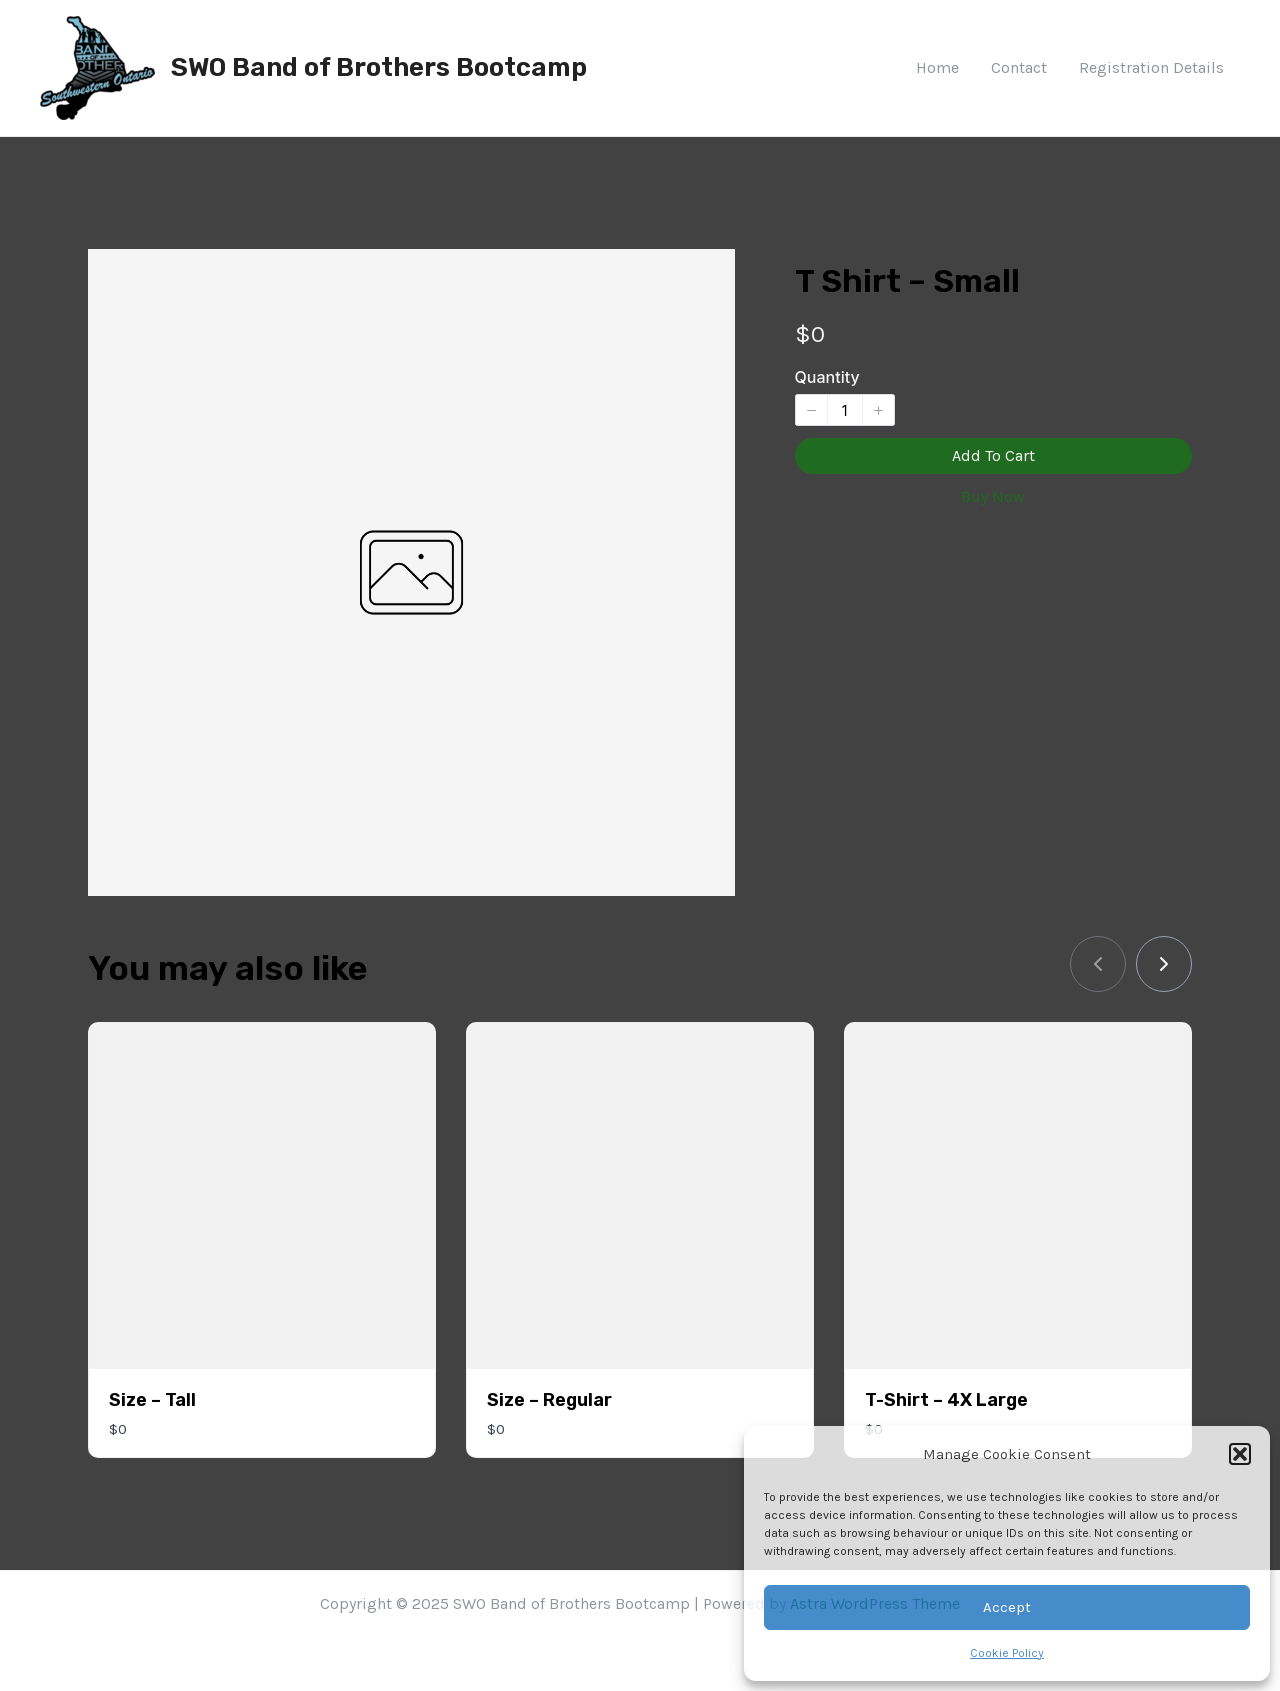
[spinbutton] (845, 410)
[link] (1164, 964)
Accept (1007, 1607)
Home (937, 67)
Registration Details (1151, 67)
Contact (1019, 67)
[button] (1240, 1454)
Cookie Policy (1007, 1653)
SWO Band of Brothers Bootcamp (379, 67)
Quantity (827, 377)
